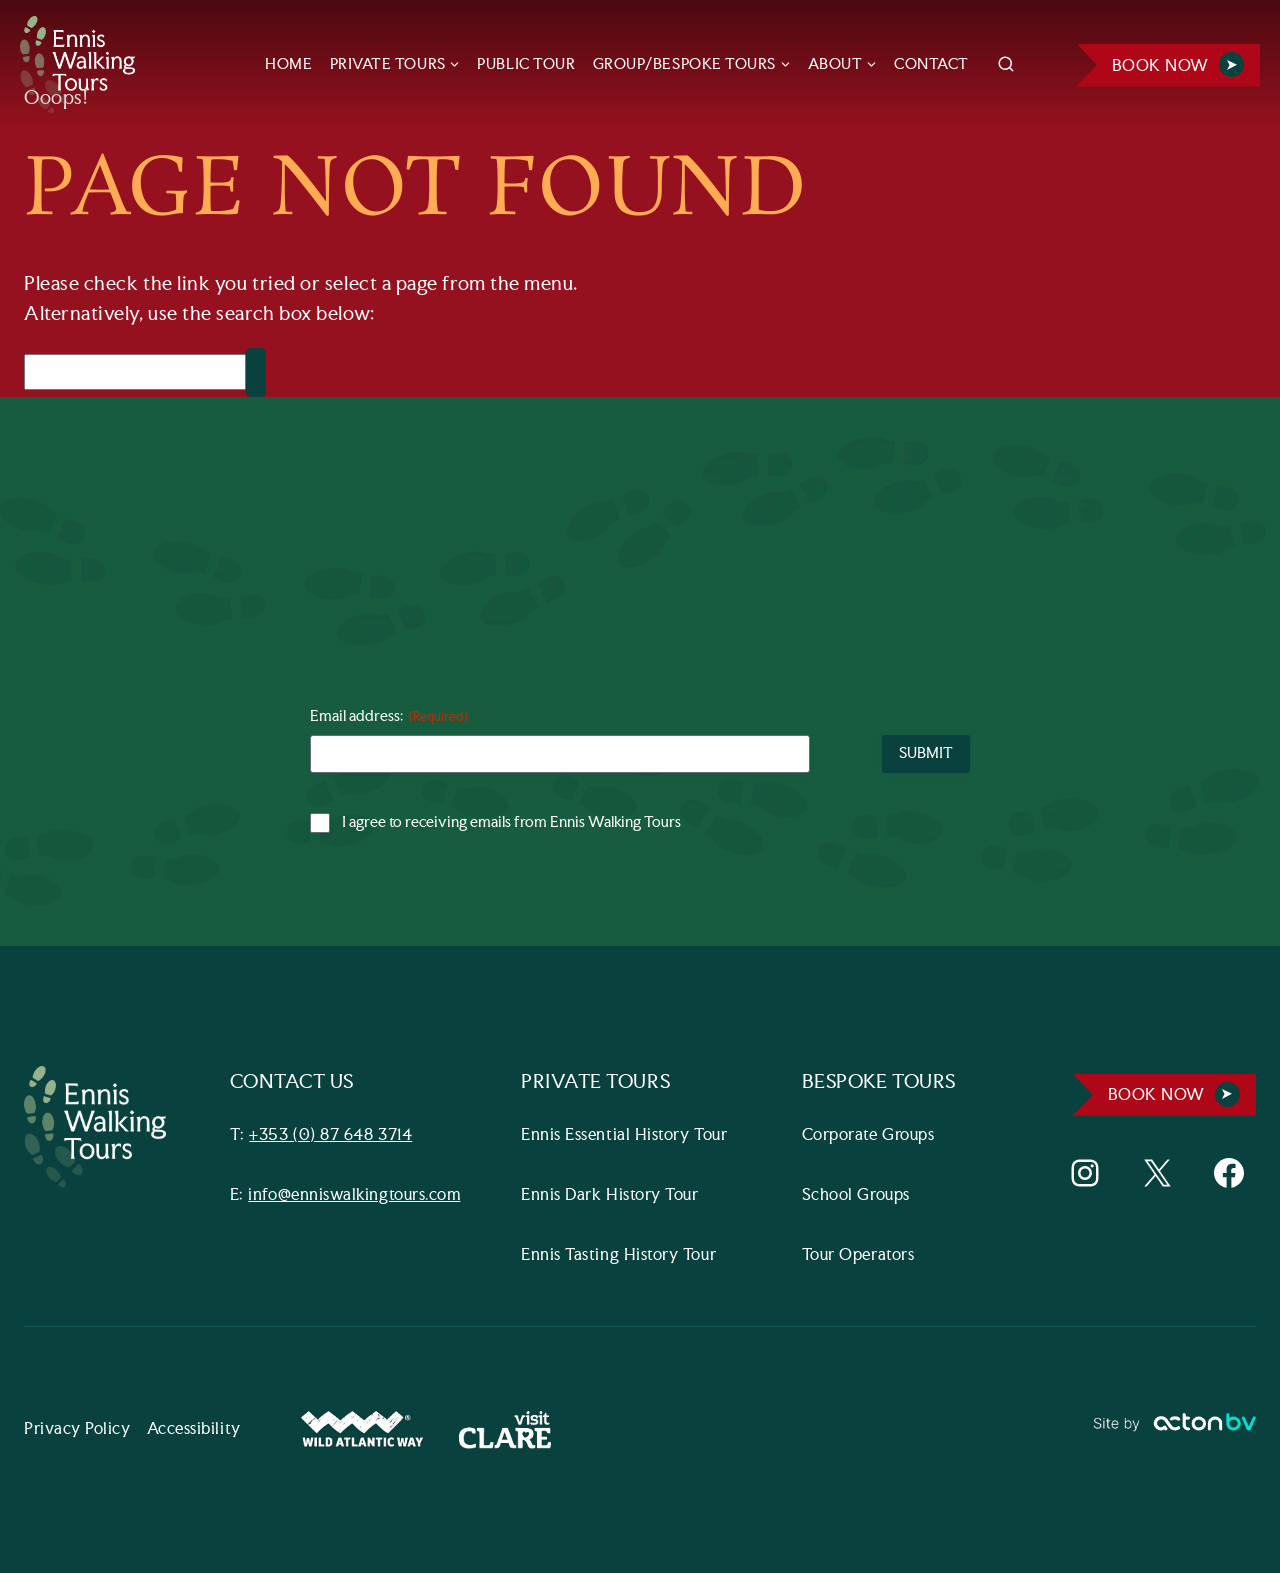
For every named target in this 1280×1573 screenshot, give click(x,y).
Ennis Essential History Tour (624, 1135)
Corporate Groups (868, 1135)
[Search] (135, 372)
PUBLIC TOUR (526, 64)
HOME (288, 64)
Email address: (389, 717)
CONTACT (931, 64)
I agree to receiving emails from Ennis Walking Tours (511, 823)
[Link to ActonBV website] (1174, 1430)
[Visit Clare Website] (505, 1429)
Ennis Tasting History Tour (618, 1255)
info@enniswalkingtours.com (355, 1195)
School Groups (856, 1195)
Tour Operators (858, 1255)
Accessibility (194, 1429)
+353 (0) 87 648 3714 (331, 1135)
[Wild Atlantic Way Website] (362, 1429)
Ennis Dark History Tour (609, 1195)
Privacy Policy (77, 1429)
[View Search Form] (1006, 65)
